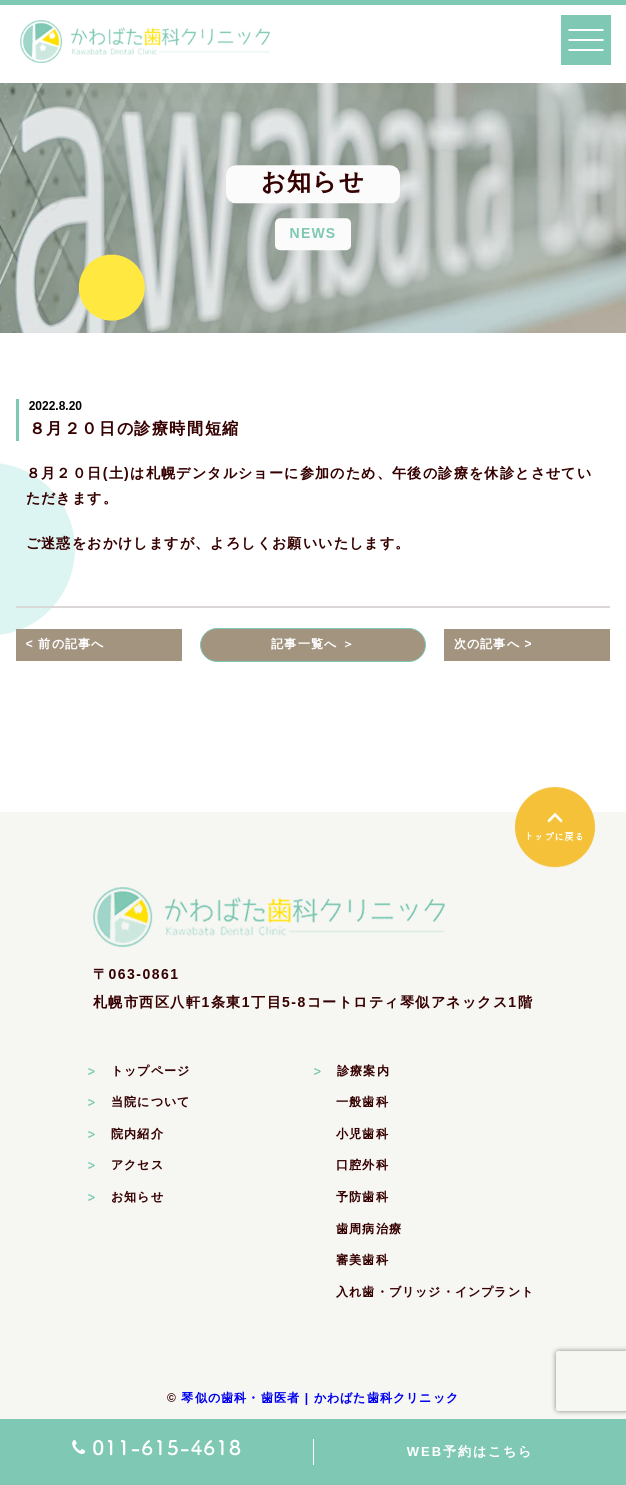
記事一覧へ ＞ (313, 644)
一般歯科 (362, 1102)
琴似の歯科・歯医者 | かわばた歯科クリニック (320, 1398)
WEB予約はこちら (470, 1451)
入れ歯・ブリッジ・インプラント (435, 1292)
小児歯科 (362, 1134)
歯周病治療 (369, 1229)
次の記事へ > (493, 644)
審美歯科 (362, 1260)
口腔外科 (362, 1165)
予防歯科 (362, 1197)
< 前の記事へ (65, 644)
